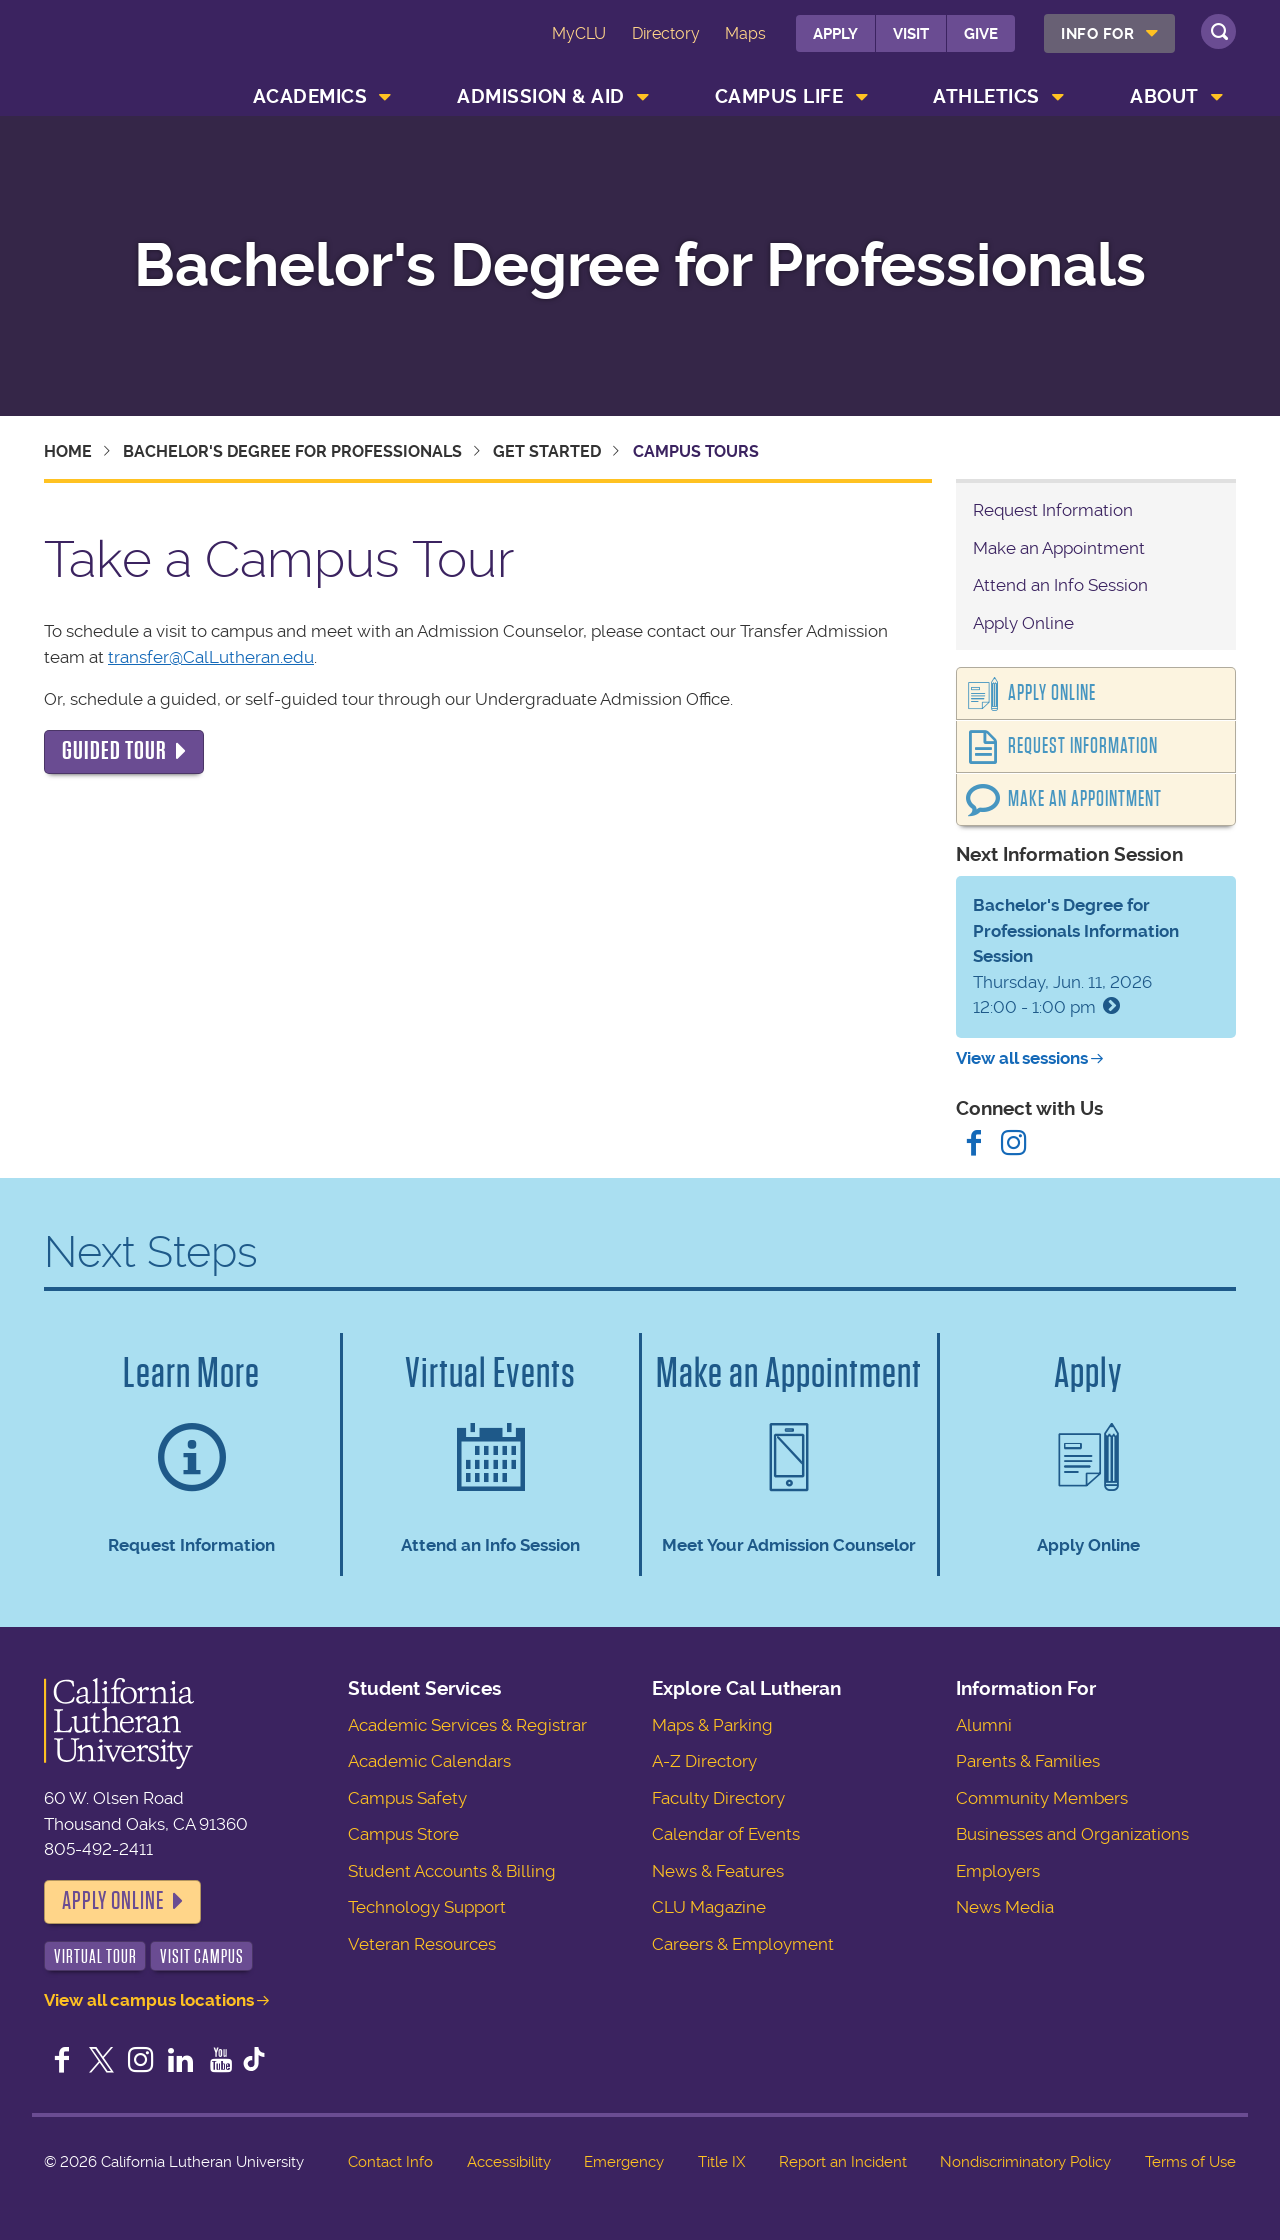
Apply (835, 34)
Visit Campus (202, 1956)
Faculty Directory (718, 1798)
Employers (998, 1871)
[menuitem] (1109, 33)
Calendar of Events (726, 1834)
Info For (1097, 34)
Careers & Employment (743, 1944)
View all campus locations (149, 2000)
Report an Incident (843, 2162)
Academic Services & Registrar (467, 1725)
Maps (745, 33)
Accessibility (509, 2162)
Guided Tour (114, 751)
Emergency (624, 2162)
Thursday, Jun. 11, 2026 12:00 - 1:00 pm (1076, 956)
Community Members (1042, 1798)
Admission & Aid (541, 96)
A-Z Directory (704, 1761)
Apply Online (1023, 623)
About (1164, 96)
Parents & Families (1028, 1761)
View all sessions (1022, 1058)
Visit (911, 34)
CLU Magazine (709, 1907)
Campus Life (779, 96)
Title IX (721, 2162)
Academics (310, 96)
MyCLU (579, 33)
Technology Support (427, 1907)
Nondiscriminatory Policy (1025, 2162)
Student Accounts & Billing (452, 1871)
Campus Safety (407, 1798)
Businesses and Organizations (1072, 1834)
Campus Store (403, 1834)
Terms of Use (1190, 2162)
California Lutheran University (133, 48)
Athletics (986, 96)
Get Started (547, 451)
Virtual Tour (95, 1956)
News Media (1005, 1907)
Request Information (1053, 510)
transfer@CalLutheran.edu (211, 657)
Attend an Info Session (1060, 585)
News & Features (718, 1871)
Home (68, 451)
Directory (666, 33)
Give (981, 34)
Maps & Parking (712, 1725)
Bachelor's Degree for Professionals (640, 266)
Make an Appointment (1059, 548)
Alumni (984, 1725)
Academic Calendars (429, 1761)
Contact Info (390, 2162)
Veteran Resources (422, 1944)
